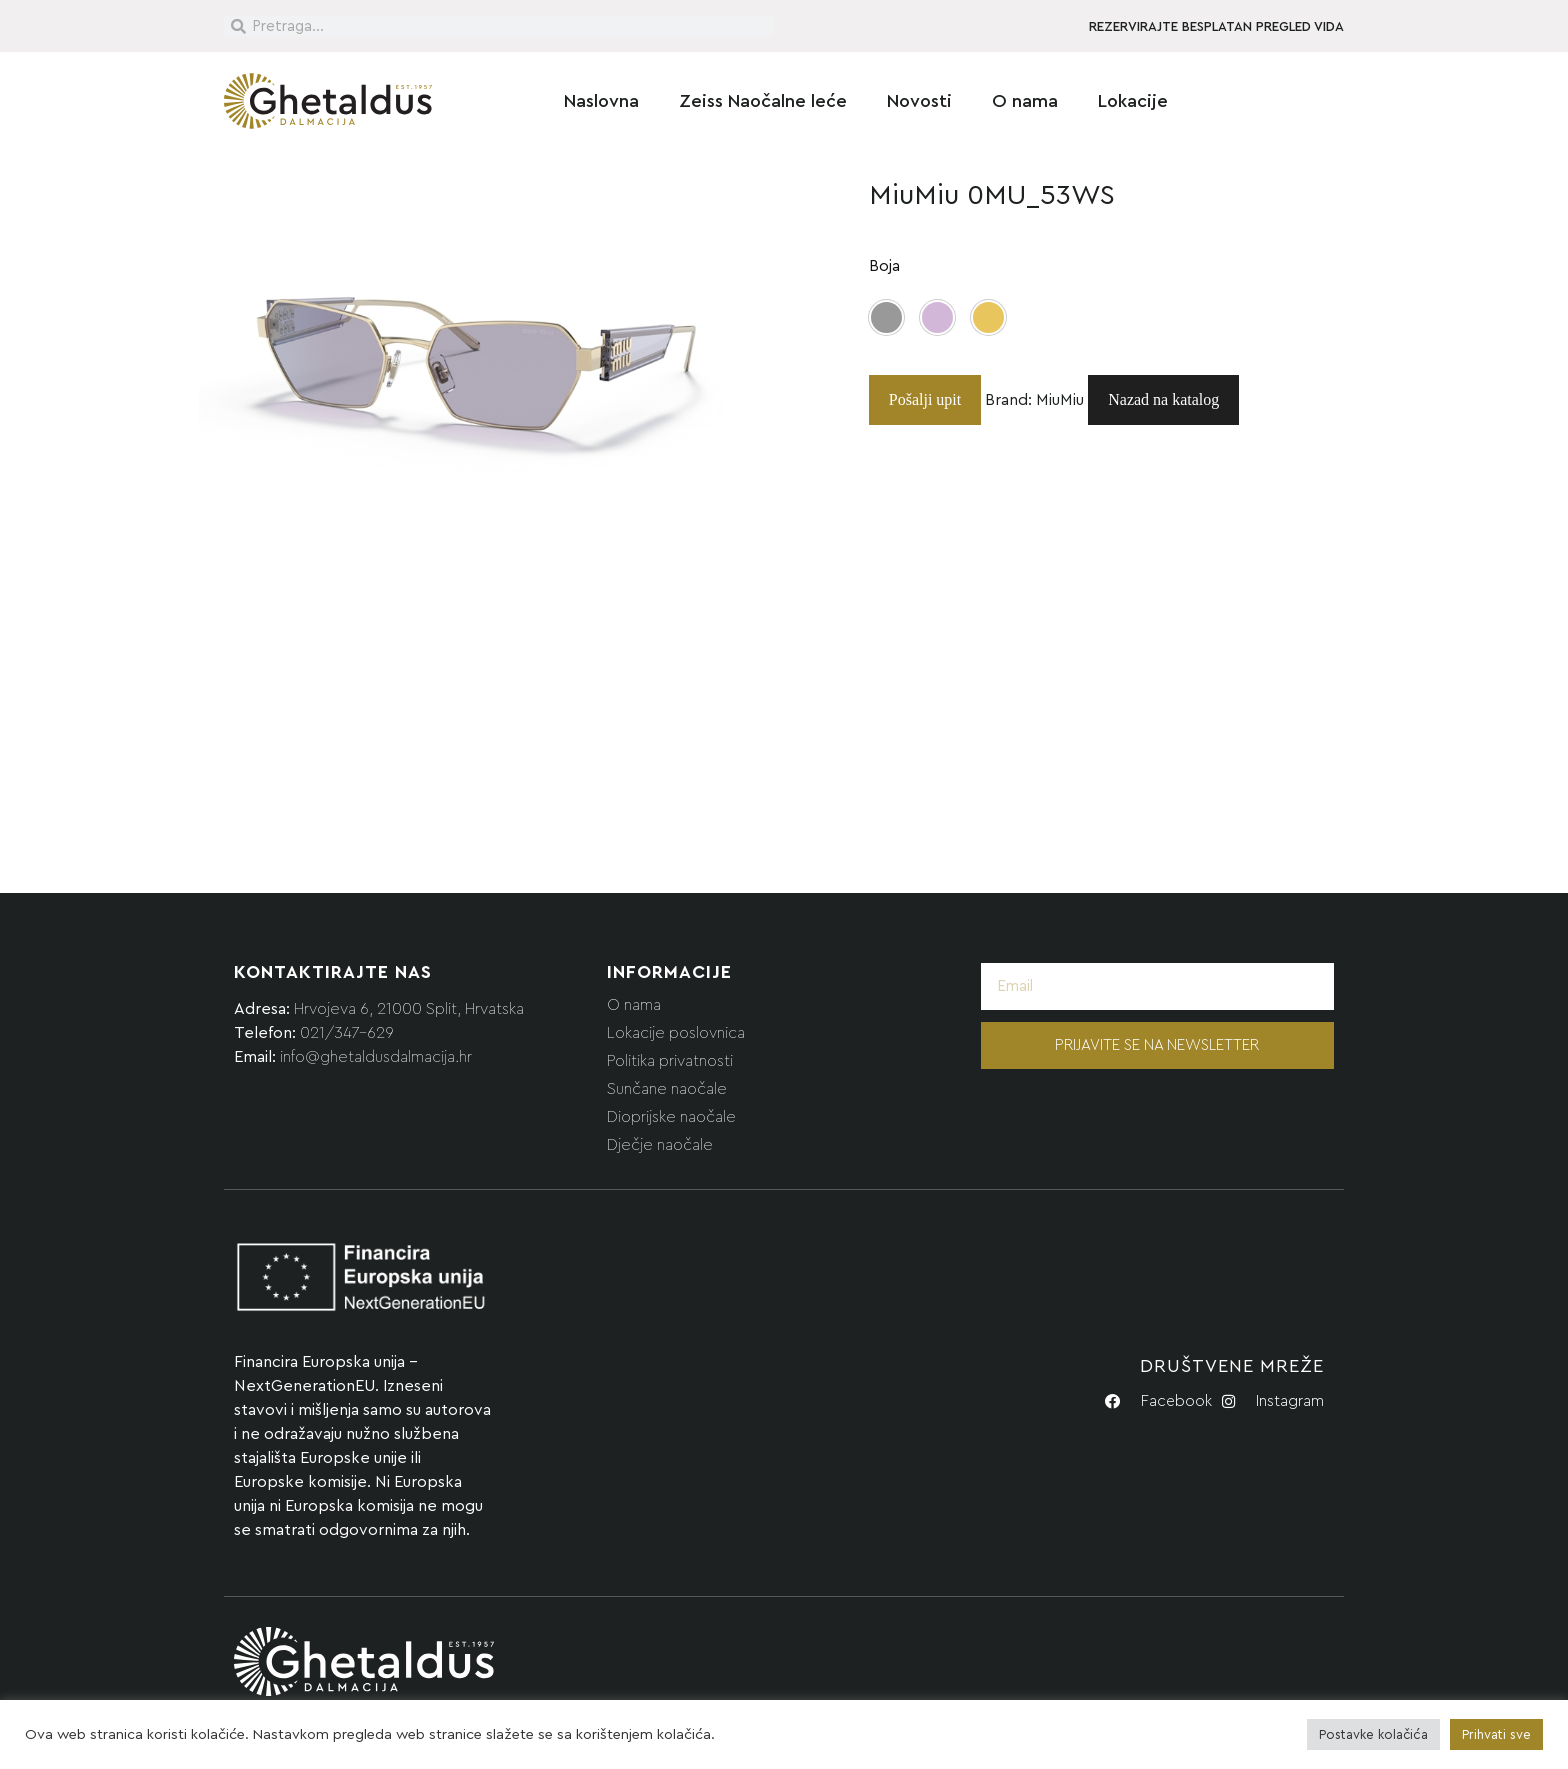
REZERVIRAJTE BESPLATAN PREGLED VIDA (1216, 27)
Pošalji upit (925, 399)
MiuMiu (1060, 400)
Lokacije (1133, 101)
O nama (1025, 101)
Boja (884, 266)
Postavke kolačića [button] (1373, 1734)
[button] (886, 317)
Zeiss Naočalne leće (763, 101)
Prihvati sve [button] (1496, 1734)
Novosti (919, 101)
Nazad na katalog (1163, 399)
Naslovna (601, 101)
